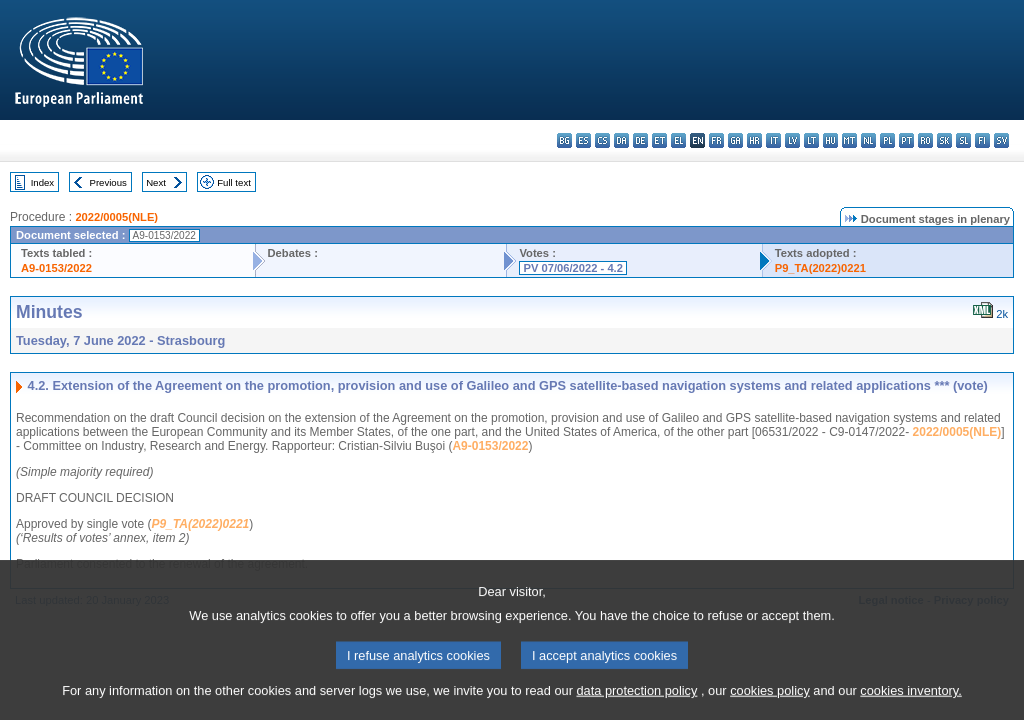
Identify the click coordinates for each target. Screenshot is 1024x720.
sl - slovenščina (963, 140)
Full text (234, 182)
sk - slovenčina (944, 140)
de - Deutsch (640, 140)
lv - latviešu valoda (792, 140)
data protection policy (636, 707)
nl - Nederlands (868, 140)
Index (42, 182)
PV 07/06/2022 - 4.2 (573, 268)
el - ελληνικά (678, 140)
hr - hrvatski (754, 140)
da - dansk (621, 140)
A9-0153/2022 (56, 268)
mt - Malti (849, 140)
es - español (583, 140)
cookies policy (770, 707)
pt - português (906, 140)
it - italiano (773, 140)
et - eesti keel (659, 140)
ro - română (925, 140)
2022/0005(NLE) (116, 217)
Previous (108, 182)
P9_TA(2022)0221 (820, 268)
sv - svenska (1001, 140)
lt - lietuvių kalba (811, 140)
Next (156, 182)
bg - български (564, 140)
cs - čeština (602, 140)
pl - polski (887, 140)
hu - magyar (830, 140)
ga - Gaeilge (735, 140)
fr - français (716, 140)
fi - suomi (982, 140)
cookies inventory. (910, 707)
